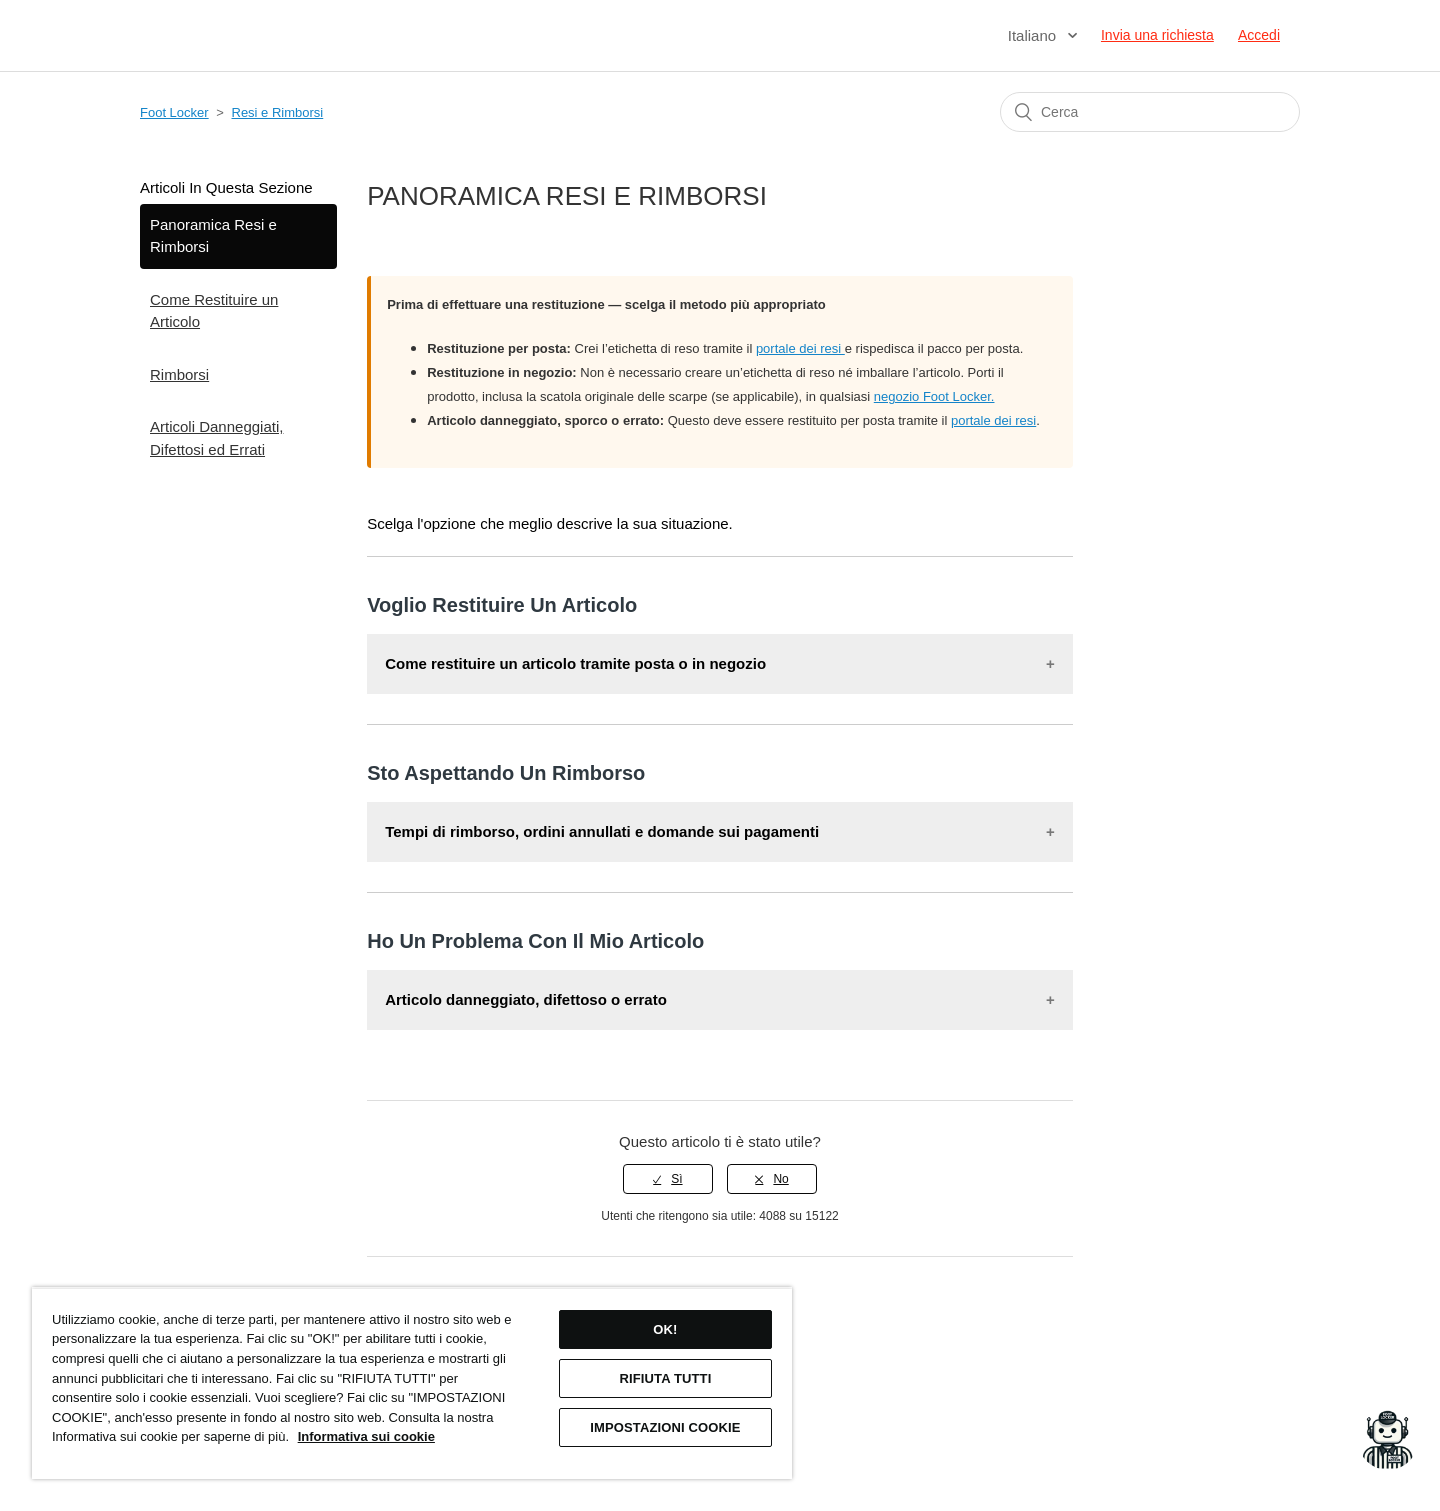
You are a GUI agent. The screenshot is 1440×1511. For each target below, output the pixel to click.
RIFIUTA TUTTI (665, 1378)
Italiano (1034, 35)
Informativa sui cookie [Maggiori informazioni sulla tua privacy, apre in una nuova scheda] (366, 1436)
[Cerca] (1150, 112)
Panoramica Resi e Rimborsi (213, 236)
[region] (412, 1383)
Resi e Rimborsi (278, 112)
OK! (665, 1329)
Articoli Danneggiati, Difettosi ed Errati (216, 438)
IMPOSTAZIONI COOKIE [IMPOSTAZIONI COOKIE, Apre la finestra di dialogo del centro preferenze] (665, 1427)
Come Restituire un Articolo (214, 311)
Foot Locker (174, 112)
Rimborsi (179, 374)
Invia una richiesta (1157, 35)
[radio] (668, 1179)
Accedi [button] (1259, 35)
